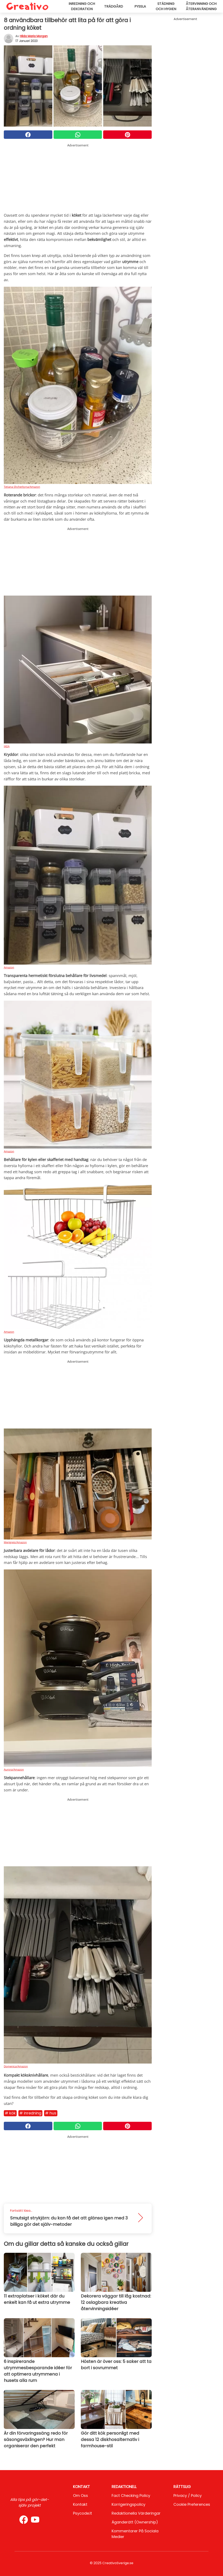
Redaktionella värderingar (136, 2513)
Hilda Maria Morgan (34, 36)
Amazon (9, 967)
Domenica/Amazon (16, 2066)
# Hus (50, 2113)
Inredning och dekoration (82, 6)
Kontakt (80, 2504)
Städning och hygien (166, 6)
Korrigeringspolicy (128, 2504)
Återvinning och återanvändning (201, 6)
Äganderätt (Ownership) (135, 2522)
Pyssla (140, 6)
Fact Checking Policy (131, 2495)
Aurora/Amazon (14, 1769)
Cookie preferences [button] (191, 2504)
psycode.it (82, 2513)
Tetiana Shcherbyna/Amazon (22, 487)
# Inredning (30, 2113)
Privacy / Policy (187, 2495)
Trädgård (113, 6)
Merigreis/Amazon (15, 1542)
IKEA (6, 746)
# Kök (10, 2113)
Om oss (80, 2495)
